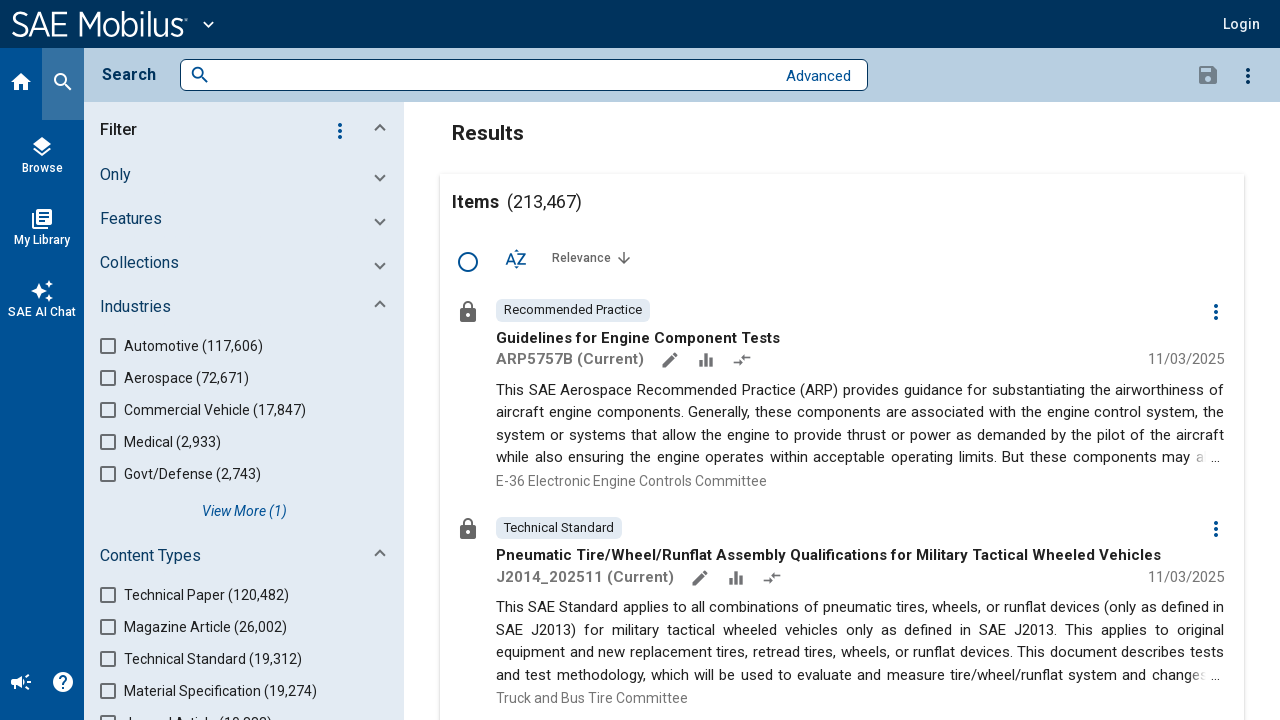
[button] (1241, 24)
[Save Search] (1208, 74)
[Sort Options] (516, 258)
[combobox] (492, 75)
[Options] (1248, 75)
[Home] (21, 84)
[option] (573, 310)
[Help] (63, 684)
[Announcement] (21, 684)
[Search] (63, 84)
